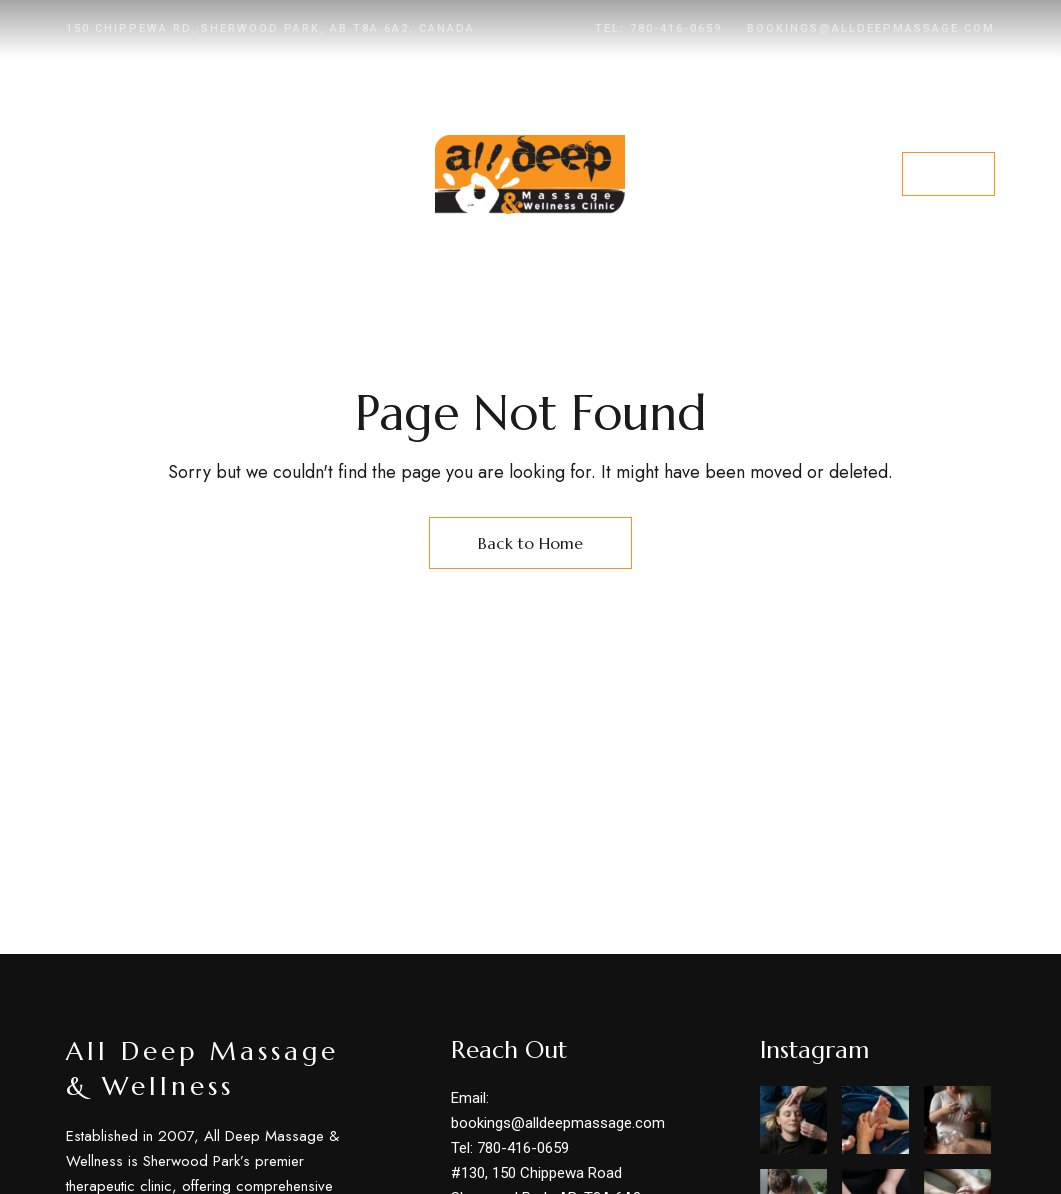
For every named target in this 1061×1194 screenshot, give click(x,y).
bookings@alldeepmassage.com (871, 28)
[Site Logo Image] (530, 174)
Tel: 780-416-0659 (658, 28)
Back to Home (530, 543)
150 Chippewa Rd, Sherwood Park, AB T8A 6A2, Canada (270, 28)
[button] (948, 174)
